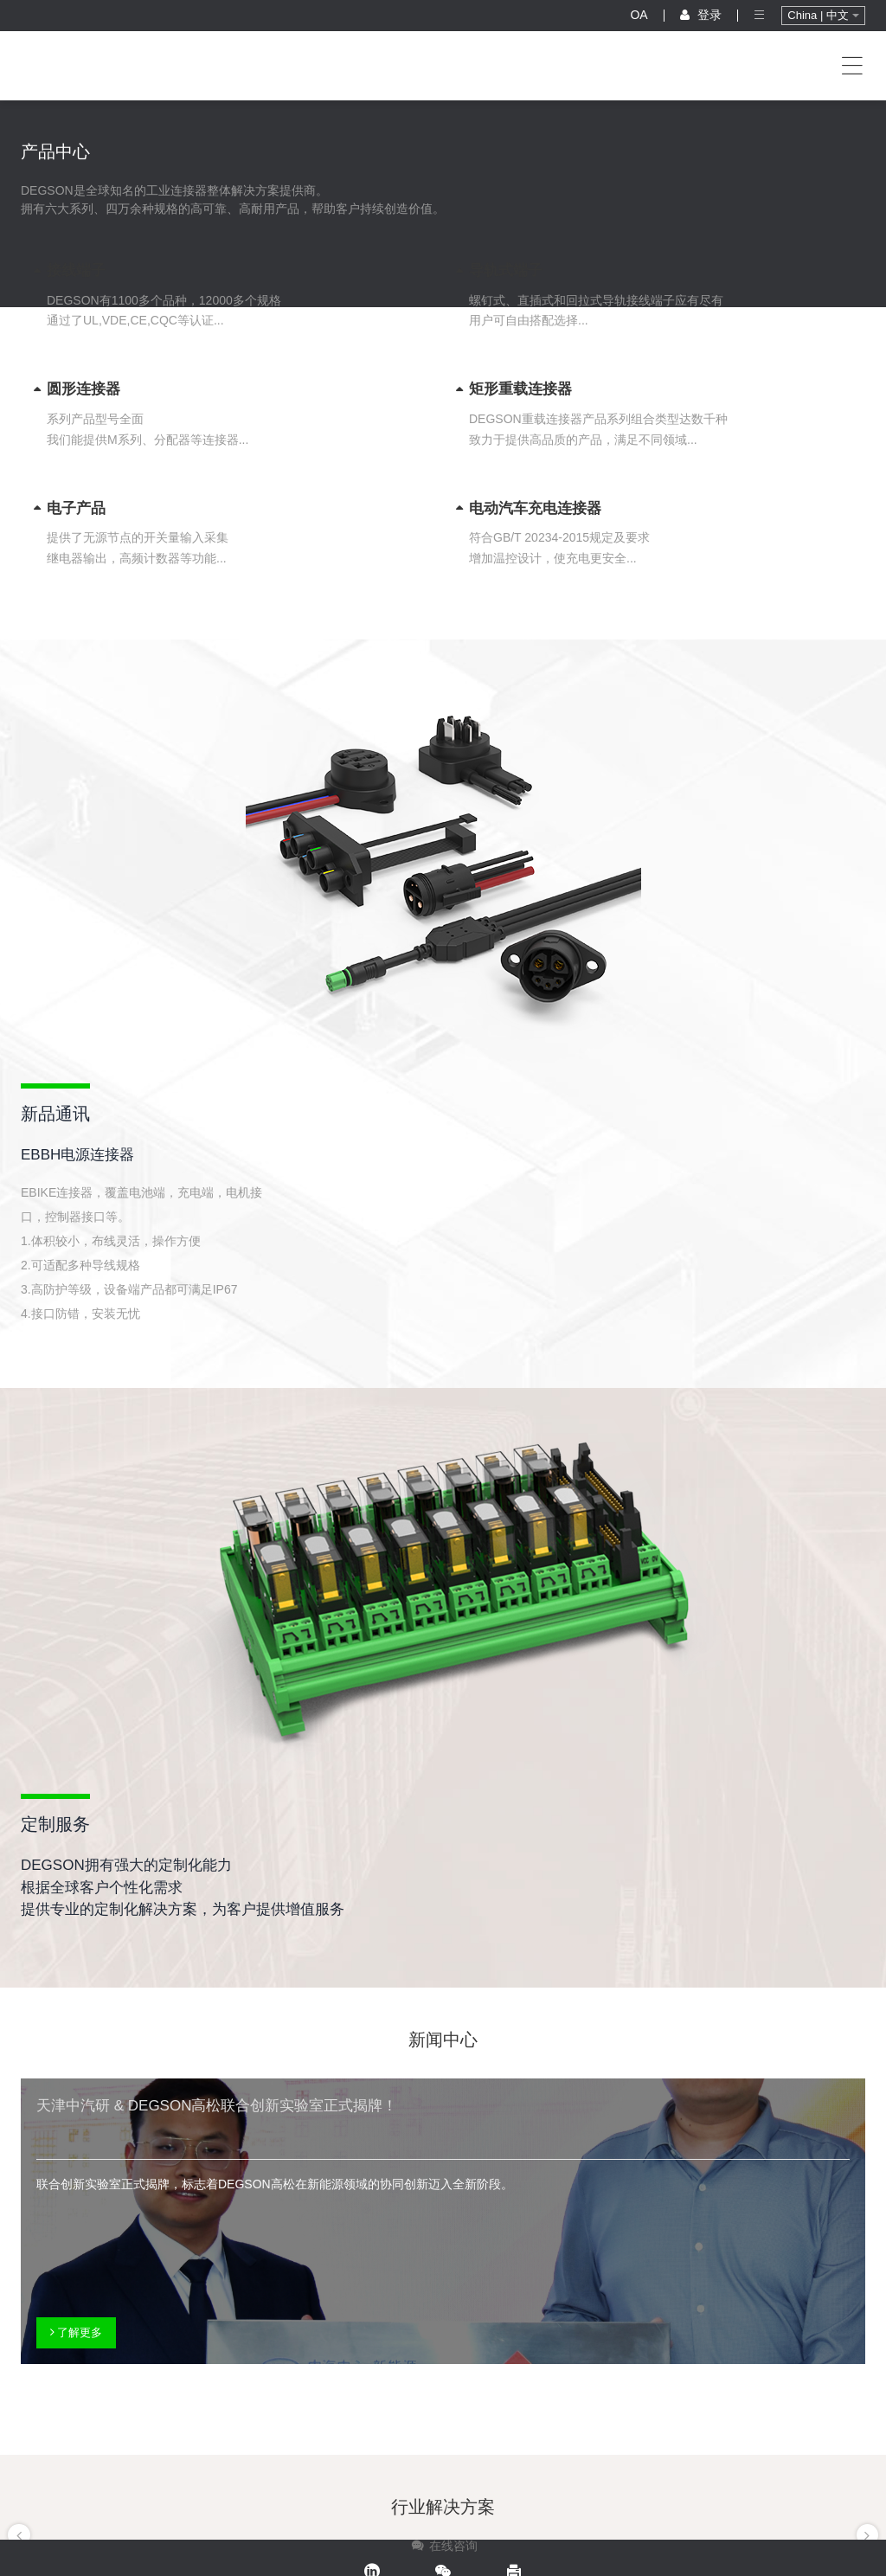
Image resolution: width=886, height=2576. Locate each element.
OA (638, 15)
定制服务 (55, 1824)
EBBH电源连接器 (77, 1155)
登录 (701, 15)
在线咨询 (443, 2546)
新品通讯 (55, 1113)
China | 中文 (822, 15)
